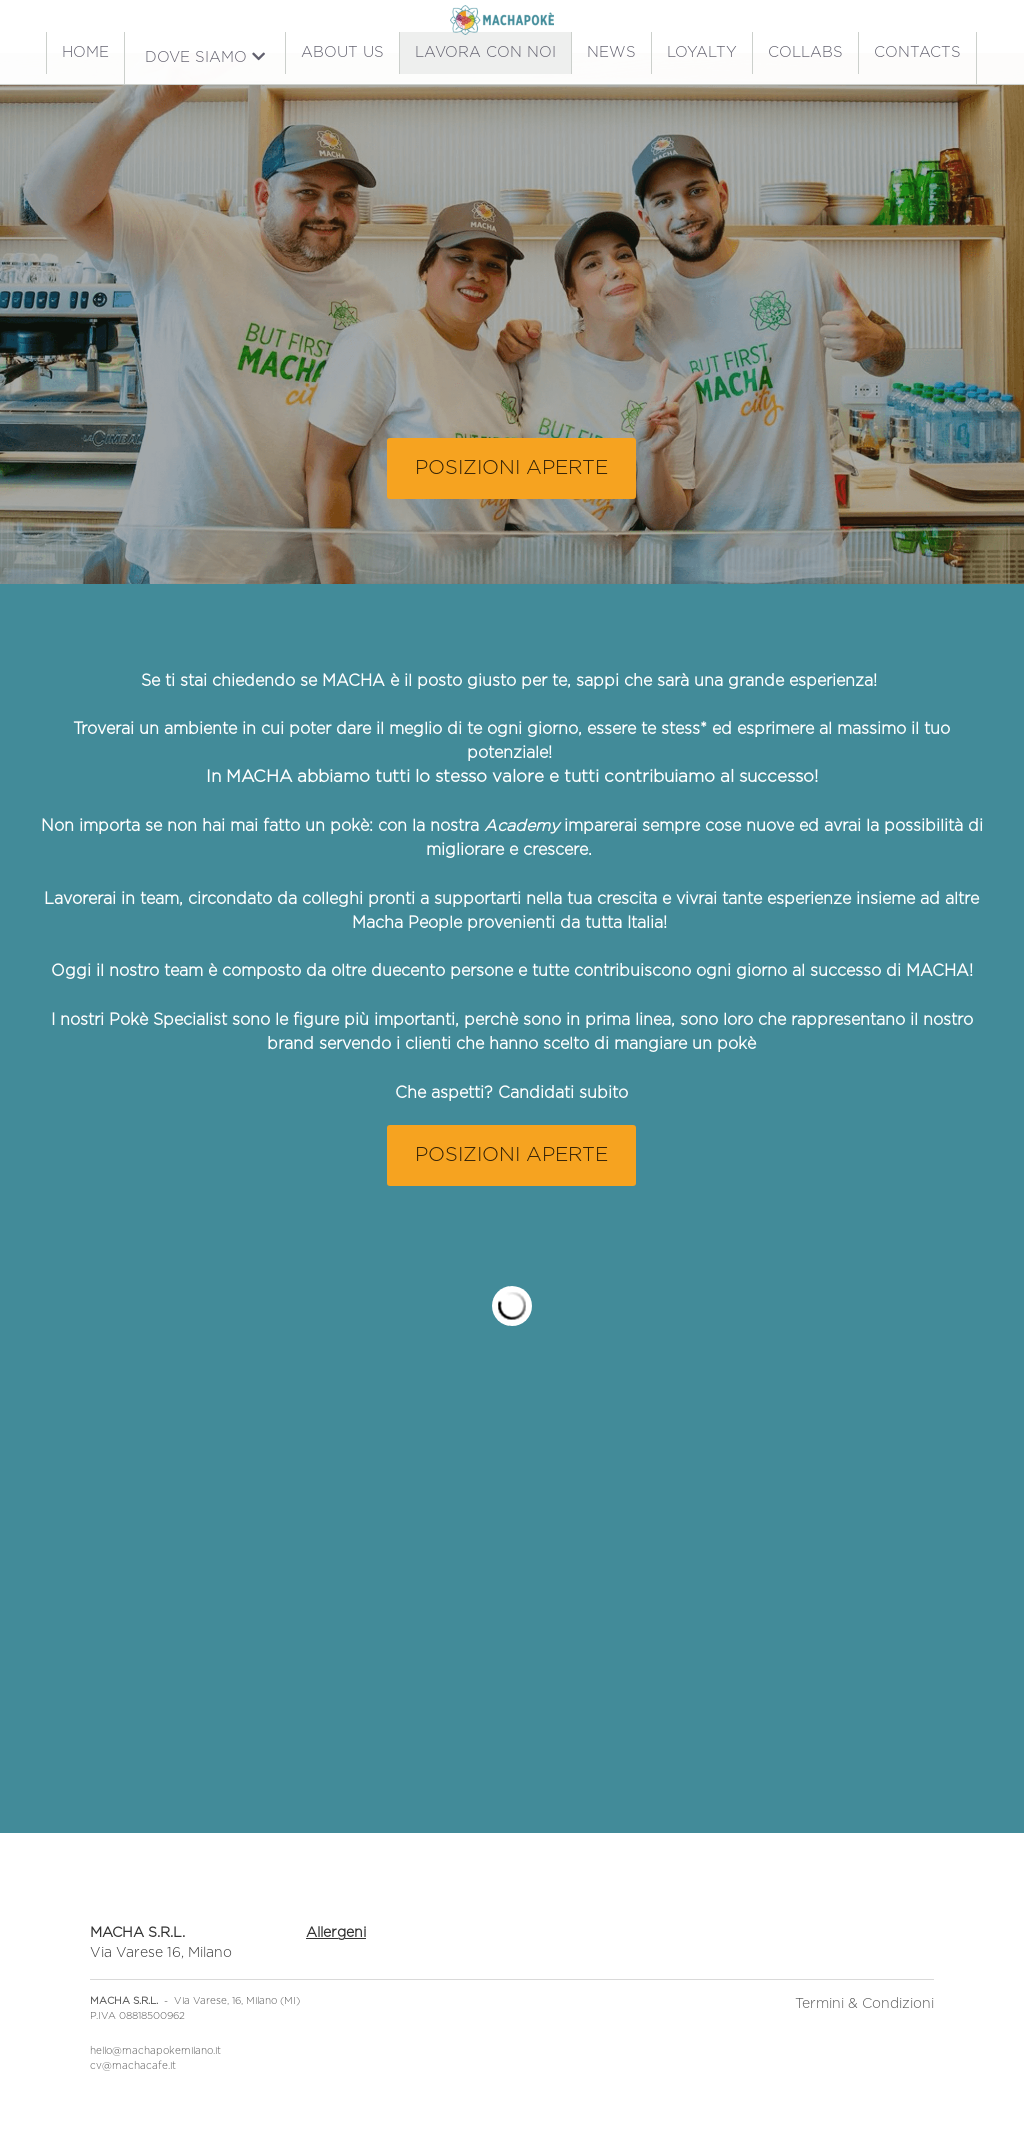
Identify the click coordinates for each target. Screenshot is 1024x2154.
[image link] (501, 18)
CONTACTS (917, 52)
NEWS (611, 52)
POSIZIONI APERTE (511, 468)
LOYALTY (702, 52)
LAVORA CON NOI (485, 52)
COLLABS (805, 52)
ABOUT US (342, 52)
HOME (85, 52)
